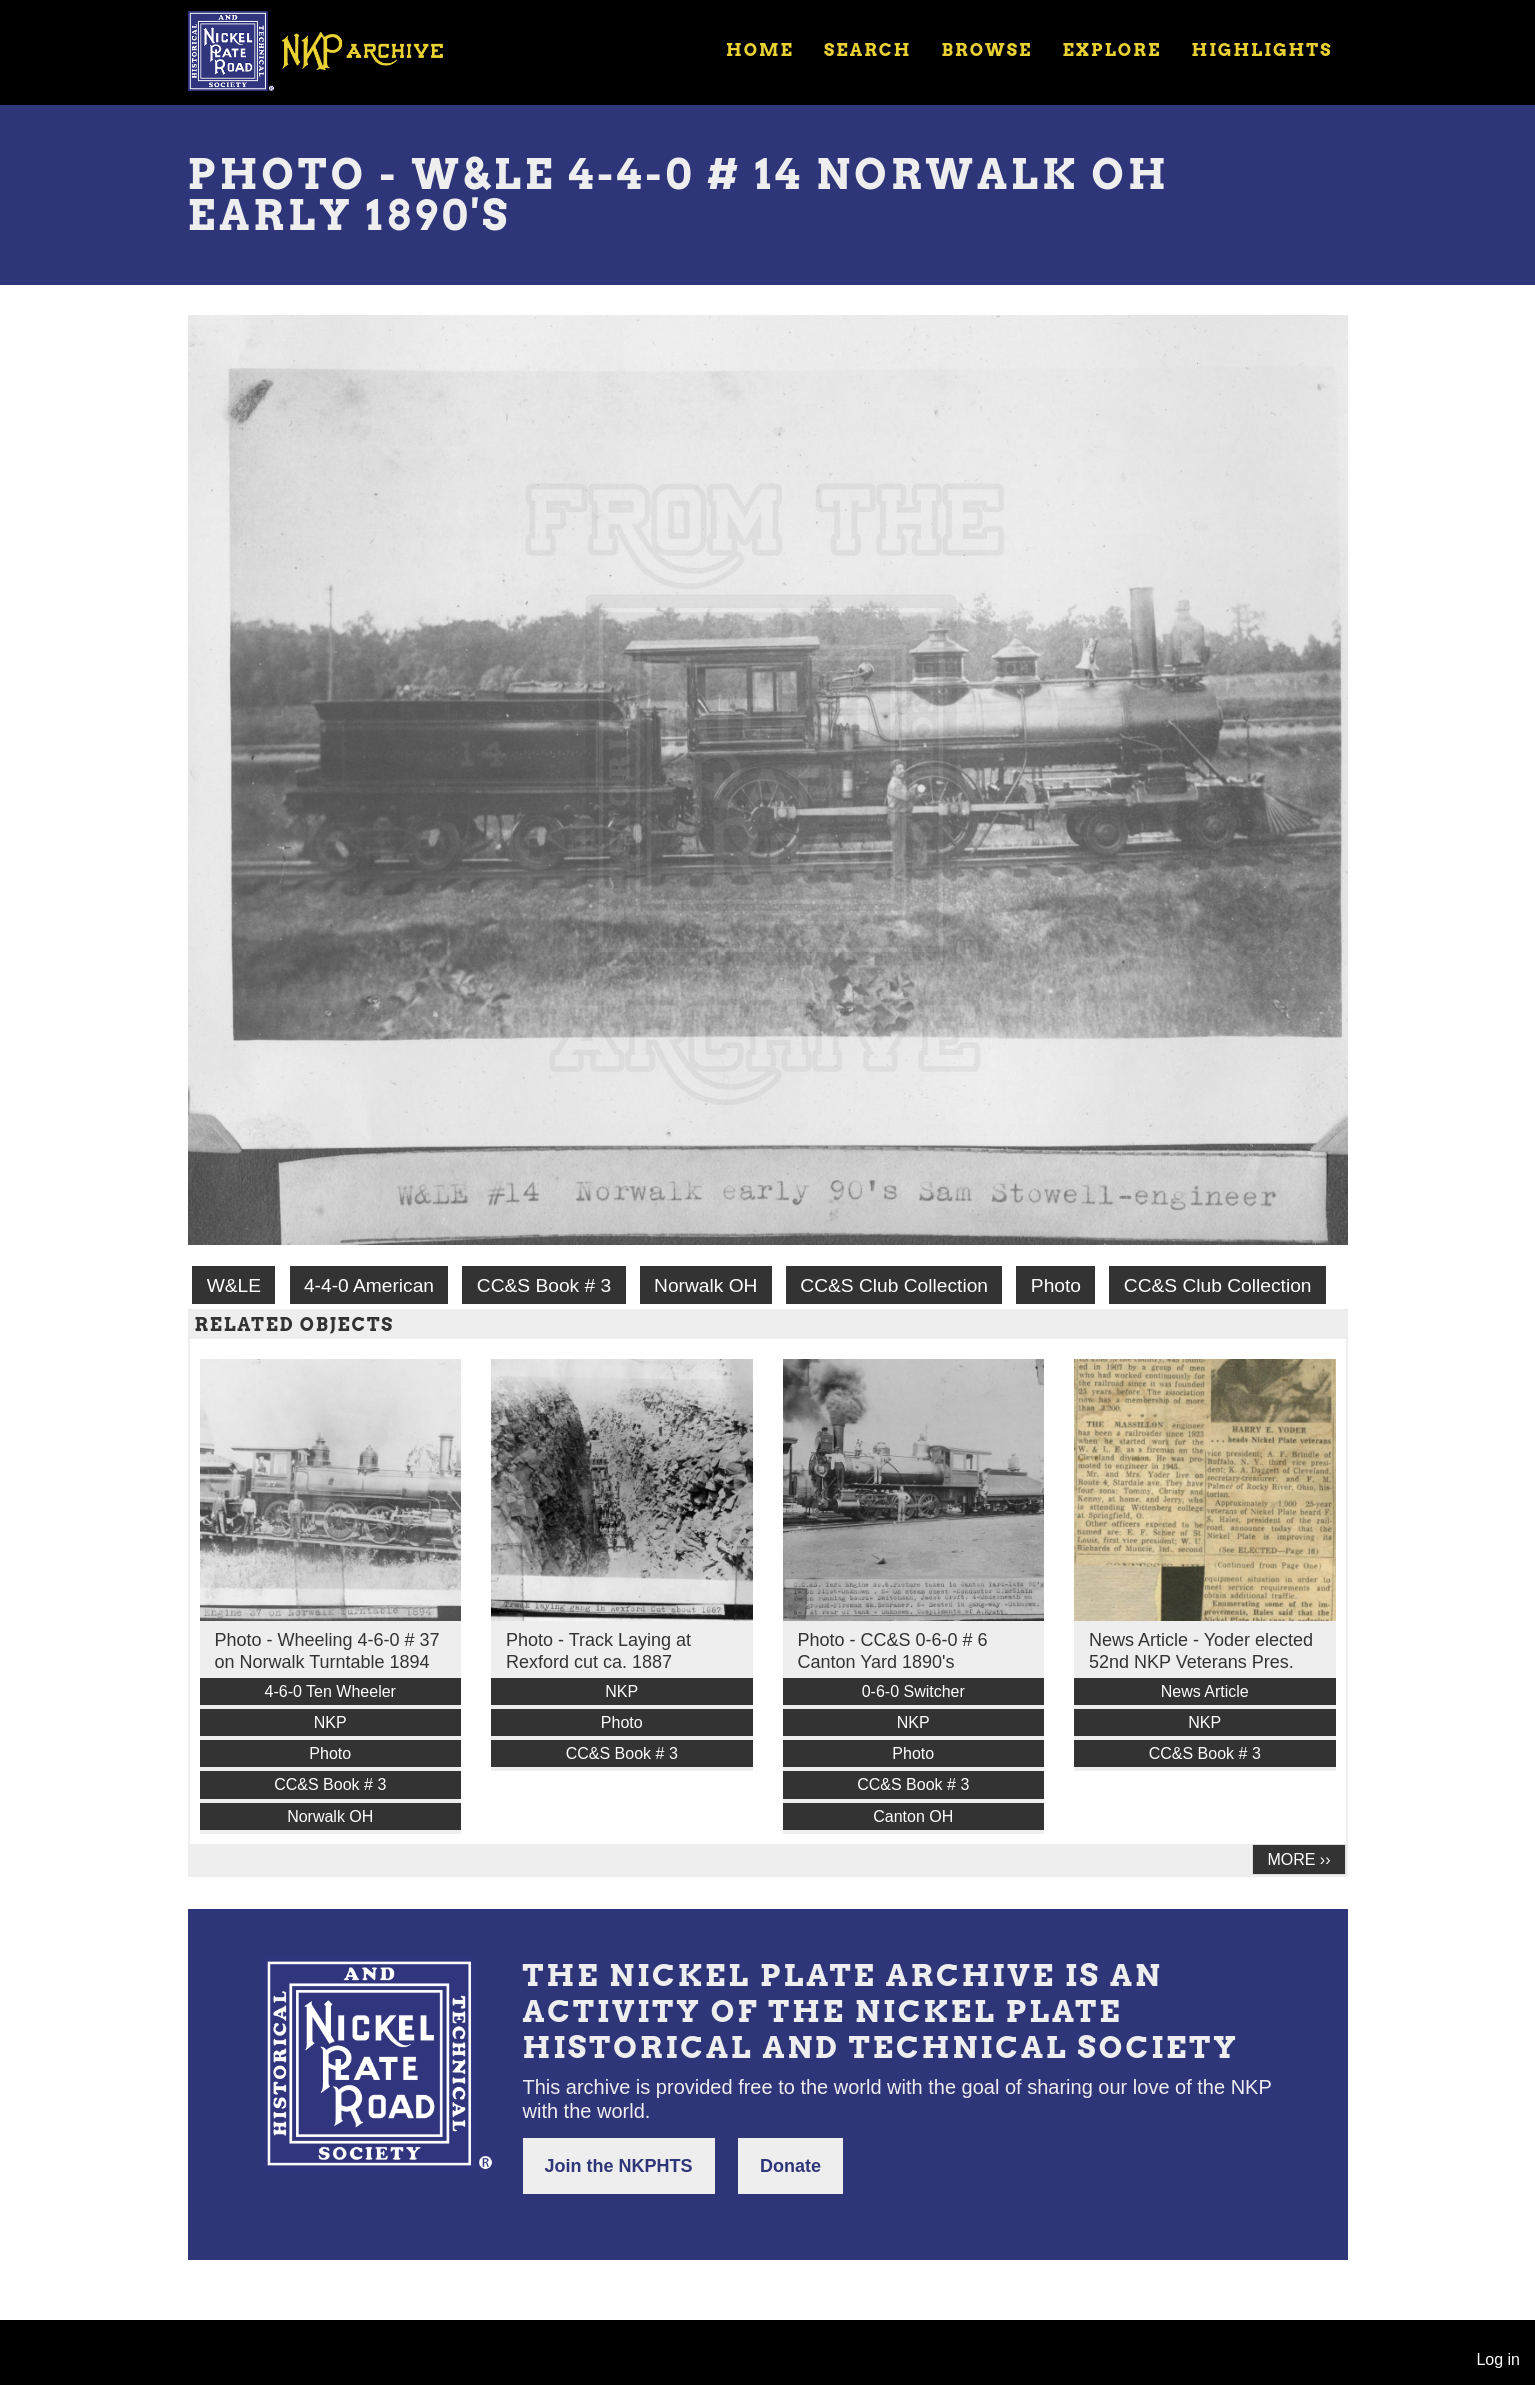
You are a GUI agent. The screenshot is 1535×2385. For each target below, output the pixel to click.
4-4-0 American (369, 1285)
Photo (1056, 1285)
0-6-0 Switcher (913, 1691)
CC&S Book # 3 (544, 1285)
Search (867, 50)
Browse (986, 50)
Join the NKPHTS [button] (619, 2166)
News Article (1205, 1691)
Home (760, 50)
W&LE (234, 1285)
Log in (1498, 2359)
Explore (1111, 50)
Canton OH (913, 1816)
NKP (330, 1722)
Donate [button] (790, 2166)
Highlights (1261, 50)
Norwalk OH (705, 1285)
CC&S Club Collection (894, 1285)
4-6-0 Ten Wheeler (330, 1691)
